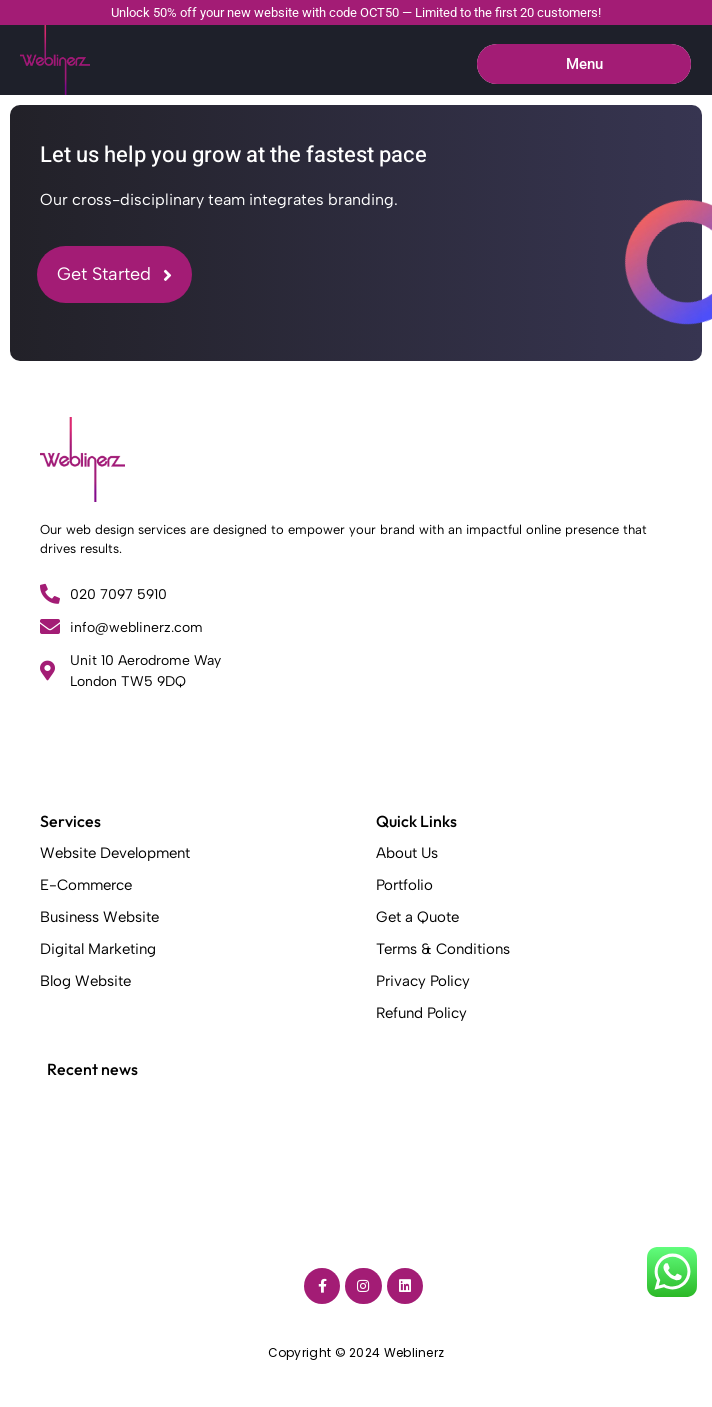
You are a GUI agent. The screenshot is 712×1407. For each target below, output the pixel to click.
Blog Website (85, 981)
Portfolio (404, 885)
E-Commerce (86, 885)
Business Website (99, 917)
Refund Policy (421, 1013)
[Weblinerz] (82, 459)
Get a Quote (417, 917)
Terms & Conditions (443, 949)
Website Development (115, 853)
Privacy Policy (423, 981)
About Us (407, 853)
